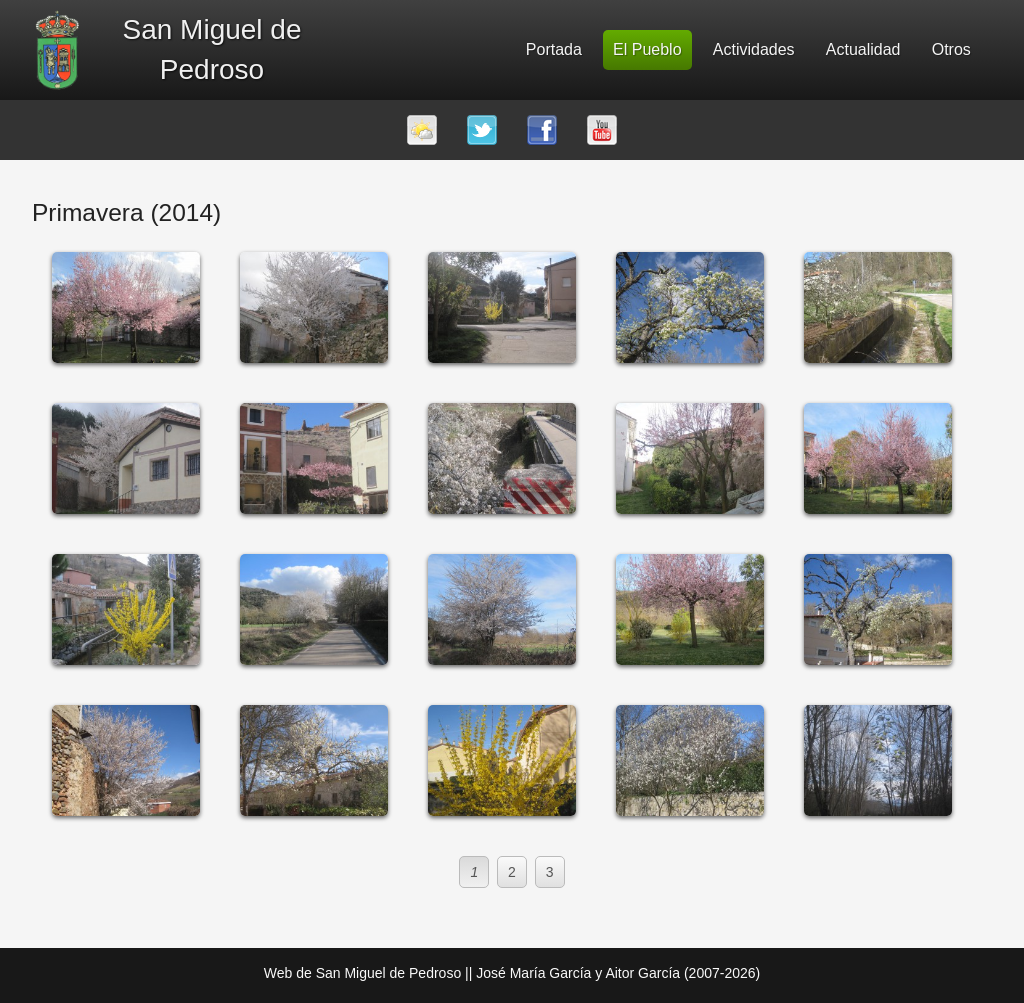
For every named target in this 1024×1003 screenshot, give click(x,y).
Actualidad (863, 49)
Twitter (482, 130)
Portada (554, 49)
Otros (951, 49)
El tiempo (422, 130)
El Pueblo (647, 49)
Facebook (542, 130)
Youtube (602, 130)
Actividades (754, 49)
